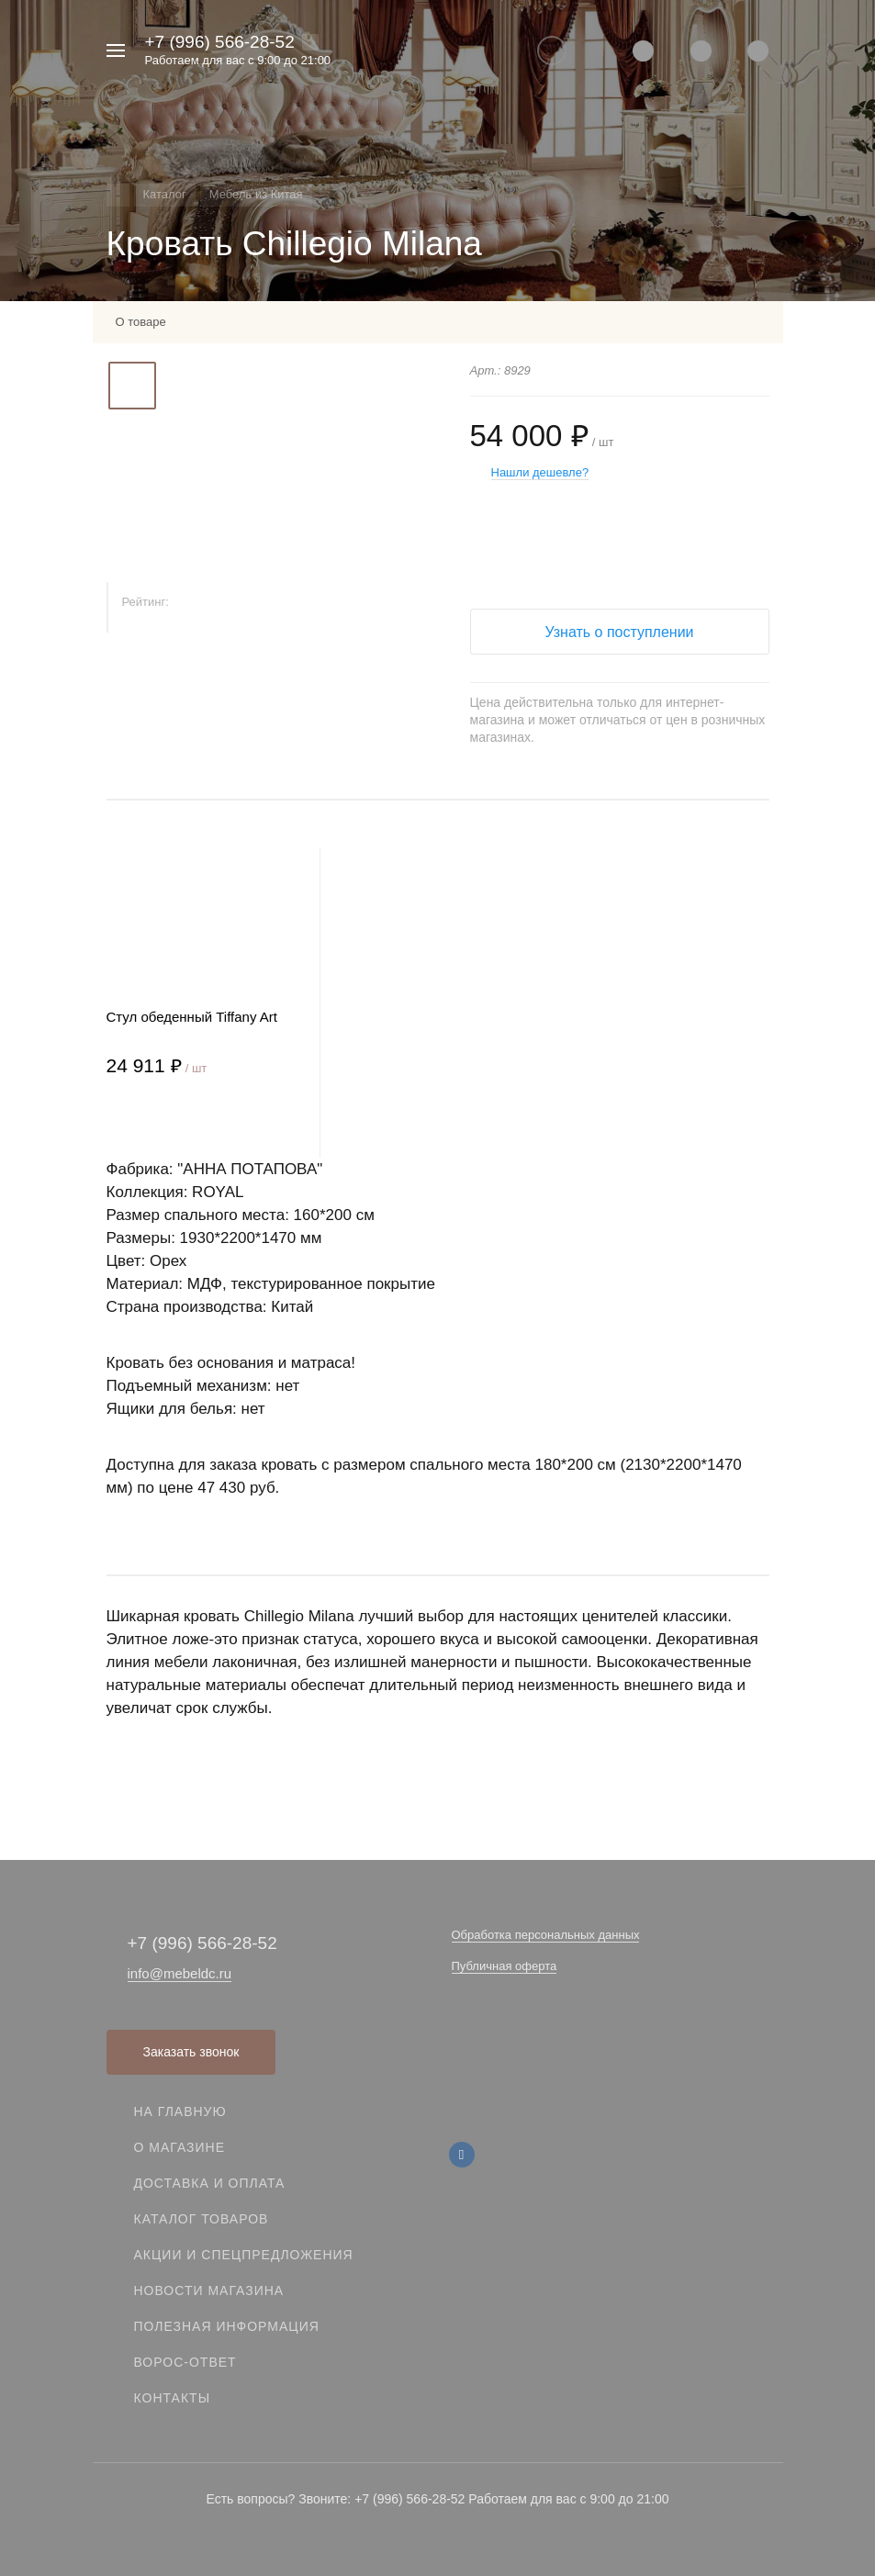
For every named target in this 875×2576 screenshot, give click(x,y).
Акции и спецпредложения (243, 2254)
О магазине (180, 2147)
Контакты (172, 2398)
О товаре (141, 322)
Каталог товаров (201, 2219)
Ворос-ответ (185, 2362)
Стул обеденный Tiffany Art (192, 1017)
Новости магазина (209, 2290)
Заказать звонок (191, 2051)
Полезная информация (227, 2326)
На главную (180, 2111)
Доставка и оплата (210, 2183)
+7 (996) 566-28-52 (220, 41)
